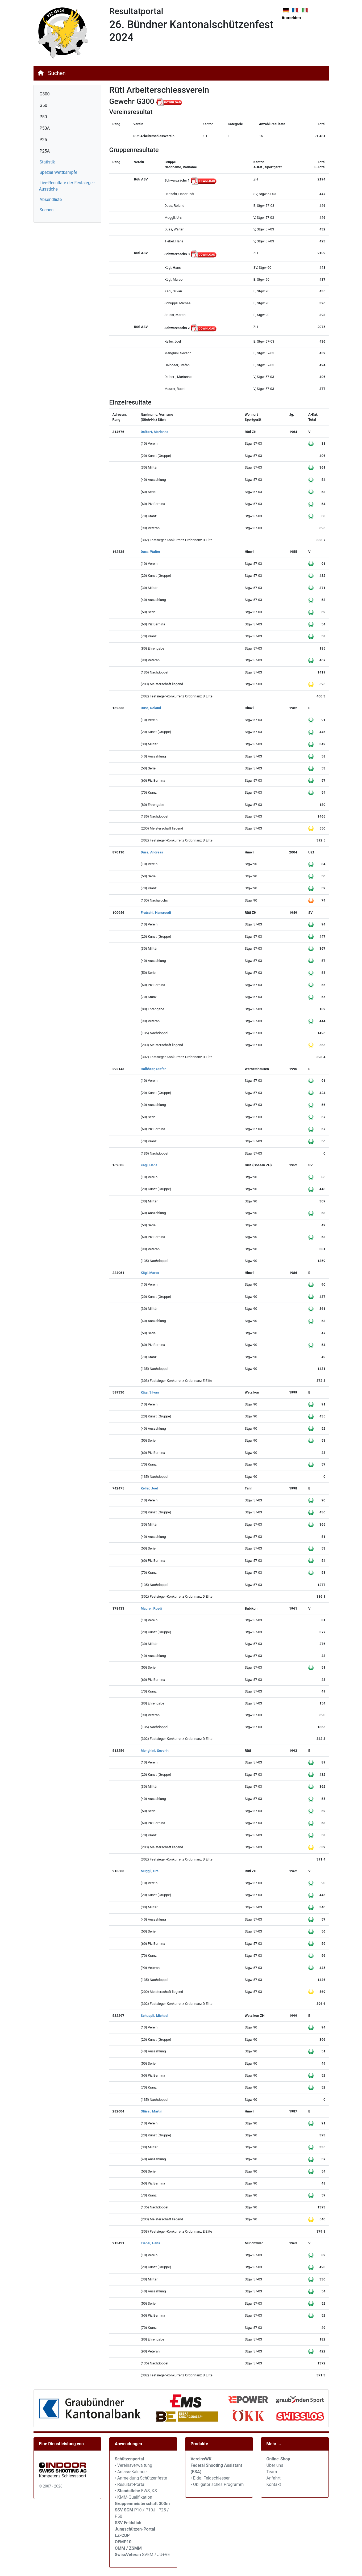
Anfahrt (274, 2478)
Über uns (275, 2465)
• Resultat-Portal (130, 2484)
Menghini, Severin (155, 1751)
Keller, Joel (149, 1488)
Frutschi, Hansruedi (156, 913)
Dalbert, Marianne (154, 432)
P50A (45, 128)
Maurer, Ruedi (151, 1608)
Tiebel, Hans (150, 2243)
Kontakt (274, 2484)
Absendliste (51, 199)
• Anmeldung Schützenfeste (141, 2478)
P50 (43, 116)
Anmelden (291, 17)
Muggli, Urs (150, 1871)
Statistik (47, 162)
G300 (45, 93)
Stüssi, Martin (151, 2111)
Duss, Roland (151, 708)
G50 (43, 105)
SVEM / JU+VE (156, 2554)
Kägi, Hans (149, 1165)
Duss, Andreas (152, 852)
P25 (43, 139)
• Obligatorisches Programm (217, 2484)
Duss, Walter (150, 552)
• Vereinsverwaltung (133, 2465)
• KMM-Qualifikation (133, 2497)
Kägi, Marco (150, 1273)
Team (272, 2471)
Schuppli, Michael (154, 2016)
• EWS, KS (136, 2490)
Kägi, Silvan (150, 1392)
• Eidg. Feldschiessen (211, 2478)
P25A (45, 151)
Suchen (57, 73)
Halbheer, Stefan (154, 1069)
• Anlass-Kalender (131, 2471)
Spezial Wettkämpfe (58, 172)
